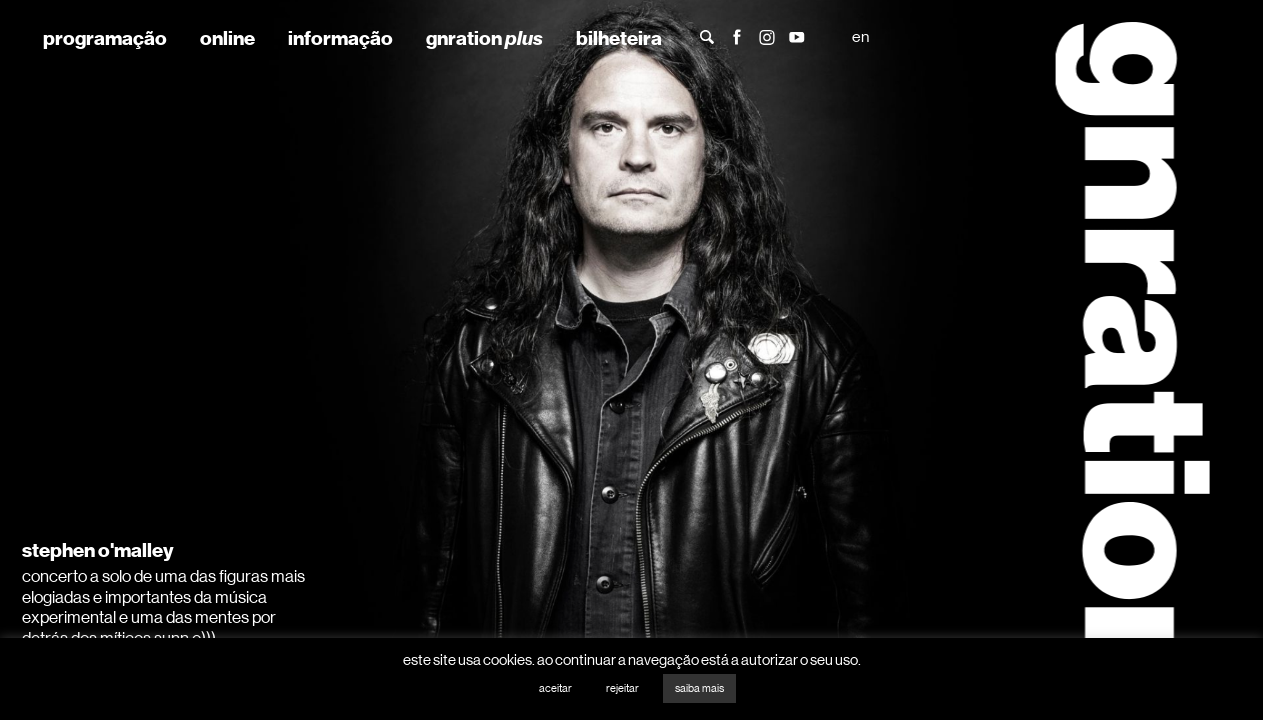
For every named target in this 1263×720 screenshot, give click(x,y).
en (860, 36)
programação (105, 38)
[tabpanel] (631, 360)
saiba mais (699, 688)
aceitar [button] (555, 688)
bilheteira (619, 38)
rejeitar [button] (622, 688)
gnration (484, 38)
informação (340, 38)
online (227, 38)
